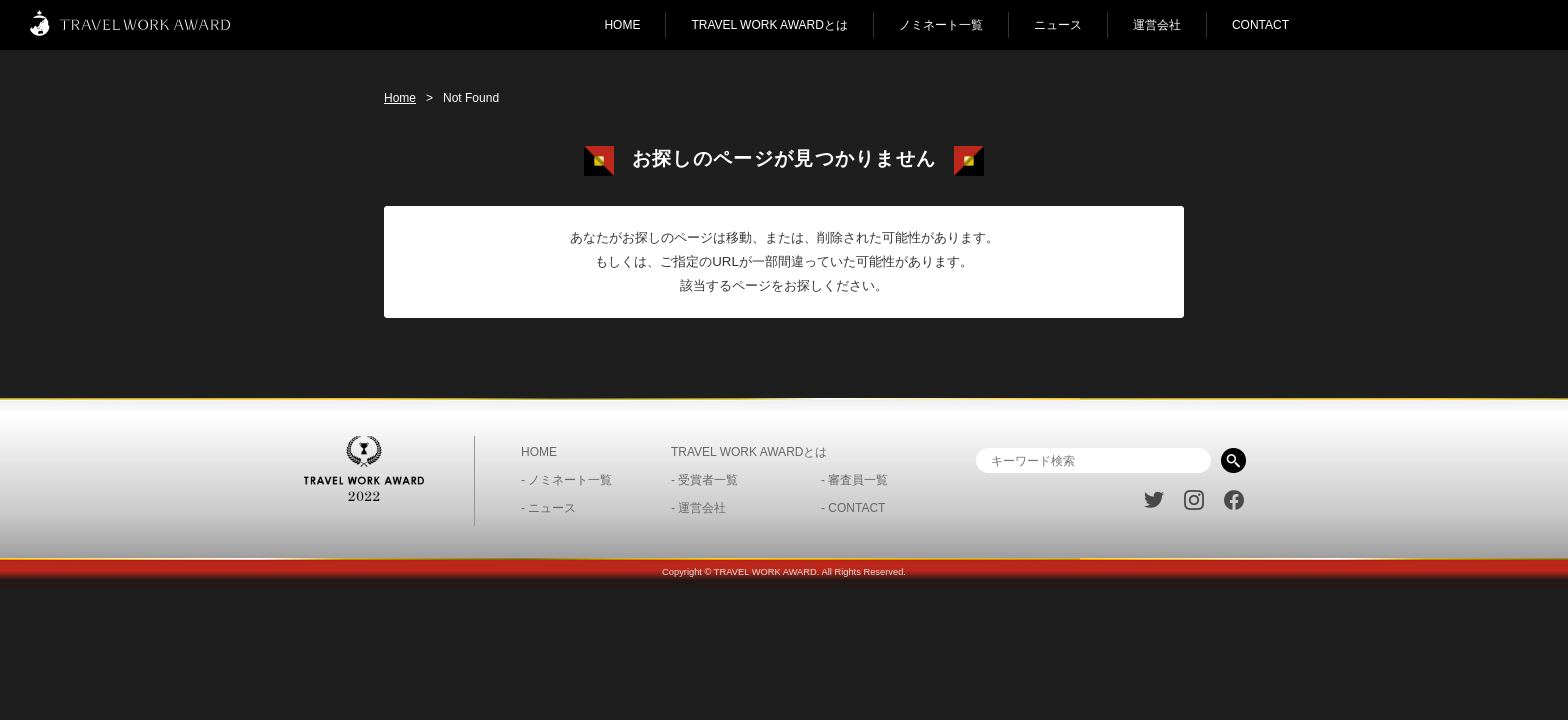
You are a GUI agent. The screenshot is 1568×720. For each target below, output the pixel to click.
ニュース (1058, 25)
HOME (622, 25)
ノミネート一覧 (941, 25)
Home (400, 98)
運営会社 (1157, 25)
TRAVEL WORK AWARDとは (769, 25)
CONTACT (1260, 25)
